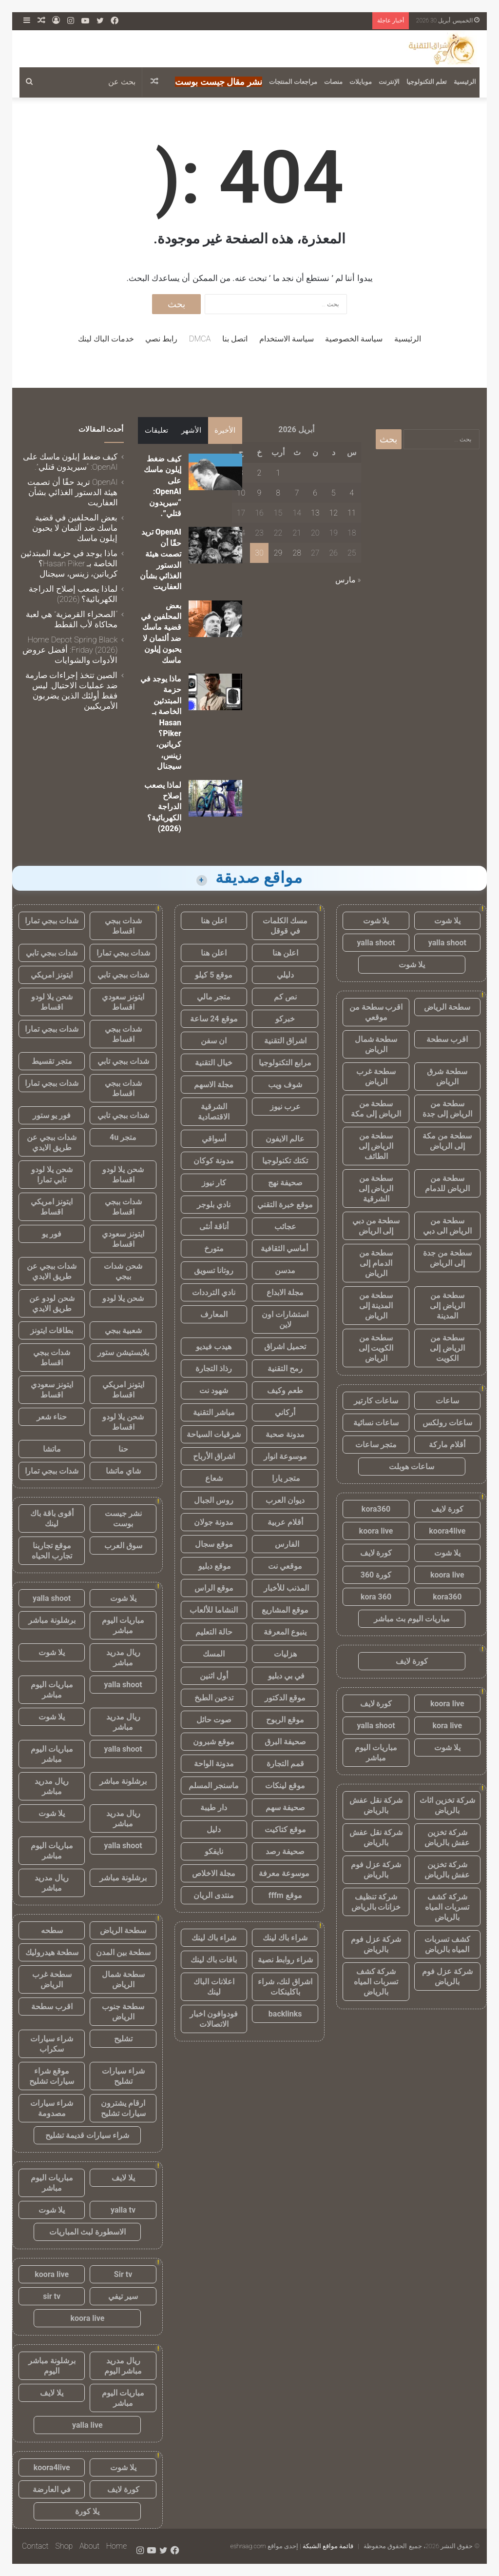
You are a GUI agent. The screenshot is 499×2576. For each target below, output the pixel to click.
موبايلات (360, 81)
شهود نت (213, 1390)
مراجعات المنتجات (293, 81)
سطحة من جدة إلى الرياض (447, 1258)
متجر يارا (285, 1478)
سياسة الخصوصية (354, 338)
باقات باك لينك (214, 1959)
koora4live (447, 1531)
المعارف (214, 1314)
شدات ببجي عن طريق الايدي (52, 1142)
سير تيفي (123, 2296)
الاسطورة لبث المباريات (87, 2232)
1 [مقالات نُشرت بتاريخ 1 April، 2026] (278, 473)
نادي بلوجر (213, 1204)
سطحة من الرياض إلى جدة (447, 1108)
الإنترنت (389, 81)
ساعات (447, 1400)
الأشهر (191, 430)
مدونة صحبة (285, 1434)
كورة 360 (376, 1574)
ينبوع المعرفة (285, 1632)
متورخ (214, 1248)
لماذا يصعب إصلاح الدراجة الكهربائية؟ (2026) (162, 807)
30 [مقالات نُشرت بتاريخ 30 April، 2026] (259, 553)
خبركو (285, 1018)
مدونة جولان (213, 1522)
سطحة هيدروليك (51, 1952)
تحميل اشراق (285, 1346)
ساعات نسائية (376, 1422)
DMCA (200, 338)
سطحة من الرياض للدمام (447, 1183)
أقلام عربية (285, 1522)
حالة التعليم (213, 1632)
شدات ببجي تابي (51, 953)
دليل (214, 1829)
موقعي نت (285, 1566)
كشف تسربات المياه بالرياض (447, 1944)
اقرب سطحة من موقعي (376, 1012)
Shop (64, 2546)
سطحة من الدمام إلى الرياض (376, 1263)
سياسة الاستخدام (286, 338)
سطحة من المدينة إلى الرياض (376, 1305)
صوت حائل (213, 1719)
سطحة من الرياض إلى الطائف (376, 1146)
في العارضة (52, 2489)
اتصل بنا (235, 338)
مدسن (285, 1270)
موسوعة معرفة (285, 1873)
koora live (376, 1531)
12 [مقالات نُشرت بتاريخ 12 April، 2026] (333, 513)
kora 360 (376, 1596)
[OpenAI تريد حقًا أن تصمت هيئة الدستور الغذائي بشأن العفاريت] (215, 545)
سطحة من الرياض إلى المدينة (447, 1305)
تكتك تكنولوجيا (285, 1160)
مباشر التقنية (214, 1412)
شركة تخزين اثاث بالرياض (447, 1805)
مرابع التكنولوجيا (285, 1062)
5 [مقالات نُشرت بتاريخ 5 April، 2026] (333, 493)
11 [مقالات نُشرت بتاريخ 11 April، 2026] (351, 513)
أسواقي (214, 1138)
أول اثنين (214, 1675)
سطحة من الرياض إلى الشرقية (376, 1188)
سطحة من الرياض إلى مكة (376, 1108)
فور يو (51, 1233)
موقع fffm (285, 1895)
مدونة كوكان (213, 1160)
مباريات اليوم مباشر (376, 1752)
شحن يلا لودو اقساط (52, 1002)
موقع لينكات (285, 1785)
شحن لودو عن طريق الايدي (52, 1303)
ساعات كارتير (376, 1400)
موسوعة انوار (285, 1456)
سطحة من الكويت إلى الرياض (376, 1348)
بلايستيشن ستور (123, 1352)
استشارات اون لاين (285, 1319)
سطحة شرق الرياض (447, 1076)
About (89, 2546)
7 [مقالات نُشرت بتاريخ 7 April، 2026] (297, 493)
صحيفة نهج (285, 1182)
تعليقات (156, 430)
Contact (35, 2546)
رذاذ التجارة (213, 1368)
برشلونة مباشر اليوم (52, 2366)
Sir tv (123, 2274)
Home (116, 2546)
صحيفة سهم (285, 1807)
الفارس (285, 1544)
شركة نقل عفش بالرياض (376, 1805)
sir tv (51, 2296)
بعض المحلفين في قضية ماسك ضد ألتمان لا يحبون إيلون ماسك (74, 528)
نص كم (285, 996)
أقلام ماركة (447, 1444)
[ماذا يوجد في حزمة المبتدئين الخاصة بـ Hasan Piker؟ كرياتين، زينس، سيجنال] (215, 692)
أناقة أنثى (214, 1226)
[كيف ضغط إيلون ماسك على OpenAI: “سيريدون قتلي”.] (215, 472)
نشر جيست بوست (123, 1518)
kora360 (376, 1509)
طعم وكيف (285, 1390)
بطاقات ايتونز (51, 1330)
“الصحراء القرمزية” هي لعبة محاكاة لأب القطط (71, 619)
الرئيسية (465, 81)
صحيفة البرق (285, 1741)
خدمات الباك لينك (106, 338)
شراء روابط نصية (285, 1959)
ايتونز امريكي (52, 974)
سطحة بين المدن (123, 1952)
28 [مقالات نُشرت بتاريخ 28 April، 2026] (296, 553)
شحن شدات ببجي (123, 1271)
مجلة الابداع (285, 1292)
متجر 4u (123, 1137)
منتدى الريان (213, 1895)
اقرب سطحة (447, 1039)
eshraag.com (248, 2546)
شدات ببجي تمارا (51, 920)
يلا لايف (123, 2177)
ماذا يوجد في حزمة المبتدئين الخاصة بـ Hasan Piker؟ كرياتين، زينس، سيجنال (160, 722)
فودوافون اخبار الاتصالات (214, 2019)
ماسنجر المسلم (214, 1785)
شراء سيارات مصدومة (51, 2108)
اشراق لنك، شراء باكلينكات (285, 1987)
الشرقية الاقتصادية (214, 1111)
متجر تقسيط (52, 1061)
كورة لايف (447, 1509)
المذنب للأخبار (285, 1588)
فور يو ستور (52, 1115)
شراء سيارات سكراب (51, 2044)
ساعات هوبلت (411, 1466)
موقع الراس (213, 1588)
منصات (333, 81)
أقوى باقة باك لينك (52, 1518)
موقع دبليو (213, 1566)
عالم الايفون (285, 1138)
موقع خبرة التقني (285, 1204)
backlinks (285, 2013)
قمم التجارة (285, 1763)
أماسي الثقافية (285, 1248)
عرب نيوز (285, 1106)
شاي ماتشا (123, 1471)
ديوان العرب (285, 1500)
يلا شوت (447, 920)
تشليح (123, 2038)
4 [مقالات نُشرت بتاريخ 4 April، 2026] (351, 493)
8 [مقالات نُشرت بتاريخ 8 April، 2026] (278, 493)
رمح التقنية (285, 1368)
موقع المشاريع (285, 1610)
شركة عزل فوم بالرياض (376, 1869)
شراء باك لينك (285, 1937)
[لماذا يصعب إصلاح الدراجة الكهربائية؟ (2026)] (215, 798)
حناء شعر (52, 1416)
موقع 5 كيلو (213, 974)
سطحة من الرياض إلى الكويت (447, 1348)
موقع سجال (214, 1544)
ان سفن (214, 1040)
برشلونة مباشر (52, 1620)
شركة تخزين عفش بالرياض (447, 1837)
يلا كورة (87, 2511)
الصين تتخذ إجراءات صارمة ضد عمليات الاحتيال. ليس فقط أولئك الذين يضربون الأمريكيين (71, 690)
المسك (214, 1653)
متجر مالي (213, 996)
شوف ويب (285, 1084)
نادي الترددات (213, 1292)
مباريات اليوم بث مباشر (412, 1618)
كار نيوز (214, 1182)
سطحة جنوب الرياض (123, 2011)
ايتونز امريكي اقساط (52, 1207)
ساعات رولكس (447, 1422)
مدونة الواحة (214, 1763)
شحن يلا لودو (123, 1298)
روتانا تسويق (213, 1270)
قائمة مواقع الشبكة (328, 2546)
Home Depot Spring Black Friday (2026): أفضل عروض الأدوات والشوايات (69, 650)
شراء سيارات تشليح (123, 2076)
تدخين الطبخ (213, 1697)
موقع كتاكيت (285, 1829)
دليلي (285, 974)
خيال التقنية (213, 1062)
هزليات (285, 1653)
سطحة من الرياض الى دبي (447, 1226)
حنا (123, 1449)
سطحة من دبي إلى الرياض (376, 1226)
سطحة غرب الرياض (376, 1076)
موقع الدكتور (285, 1697)
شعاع (214, 1478)
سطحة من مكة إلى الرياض (447, 1141)
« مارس (348, 579)
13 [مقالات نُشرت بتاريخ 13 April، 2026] (315, 513)
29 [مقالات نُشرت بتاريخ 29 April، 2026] (278, 553)
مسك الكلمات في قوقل (285, 926)
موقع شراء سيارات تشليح (51, 2076)
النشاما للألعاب (214, 1610)
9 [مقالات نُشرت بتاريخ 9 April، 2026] (259, 493)
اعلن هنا (214, 920)
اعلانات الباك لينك (213, 1987)
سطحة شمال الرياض (376, 1044)
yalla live (87, 2425)
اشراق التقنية (285, 1040)
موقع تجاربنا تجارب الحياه (52, 1550)
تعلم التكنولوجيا (426, 81)
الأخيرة (224, 430)
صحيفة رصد (285, 1851)
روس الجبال (213, 1500)
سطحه (52, 1930)
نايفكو (214, 1851)
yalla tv (123, 2210)
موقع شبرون (213, 1741)
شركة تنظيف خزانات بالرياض (376, 1902)
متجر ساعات (376, 1444)
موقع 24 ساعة (213, 1018)
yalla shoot (447, 942)
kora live (447, 1725)
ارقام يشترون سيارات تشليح (123, 2108)
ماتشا (52, 1449)
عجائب (285, 1226)
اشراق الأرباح (214, 1456)
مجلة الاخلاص (213, 1873)
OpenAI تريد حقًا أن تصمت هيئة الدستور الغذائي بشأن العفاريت (72, 492)
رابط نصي (161, 338)
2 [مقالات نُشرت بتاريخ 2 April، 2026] (259, 473)
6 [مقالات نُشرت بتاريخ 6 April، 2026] (315, 493)
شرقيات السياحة (214, 1434)
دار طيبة (213, 1807)
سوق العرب (123, 1545)
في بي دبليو (285, 1675)
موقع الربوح (285, 1719)
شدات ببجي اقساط (123, 926)
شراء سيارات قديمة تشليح (87, 2135)
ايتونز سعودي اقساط (123, 1002)
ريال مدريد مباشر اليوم (123, 2366)
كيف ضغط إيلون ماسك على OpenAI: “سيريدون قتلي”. (70, 462)
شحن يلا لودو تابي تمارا (52, 1174)
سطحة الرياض (447, 1007)
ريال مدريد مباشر (123, 1657)
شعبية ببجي (123, 1330)
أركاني (285, 1412)
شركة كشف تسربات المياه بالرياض (447, 1907)
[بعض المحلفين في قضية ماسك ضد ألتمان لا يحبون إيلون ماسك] (215, 618)
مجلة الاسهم (213, 1084)
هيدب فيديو (213, 1346)
